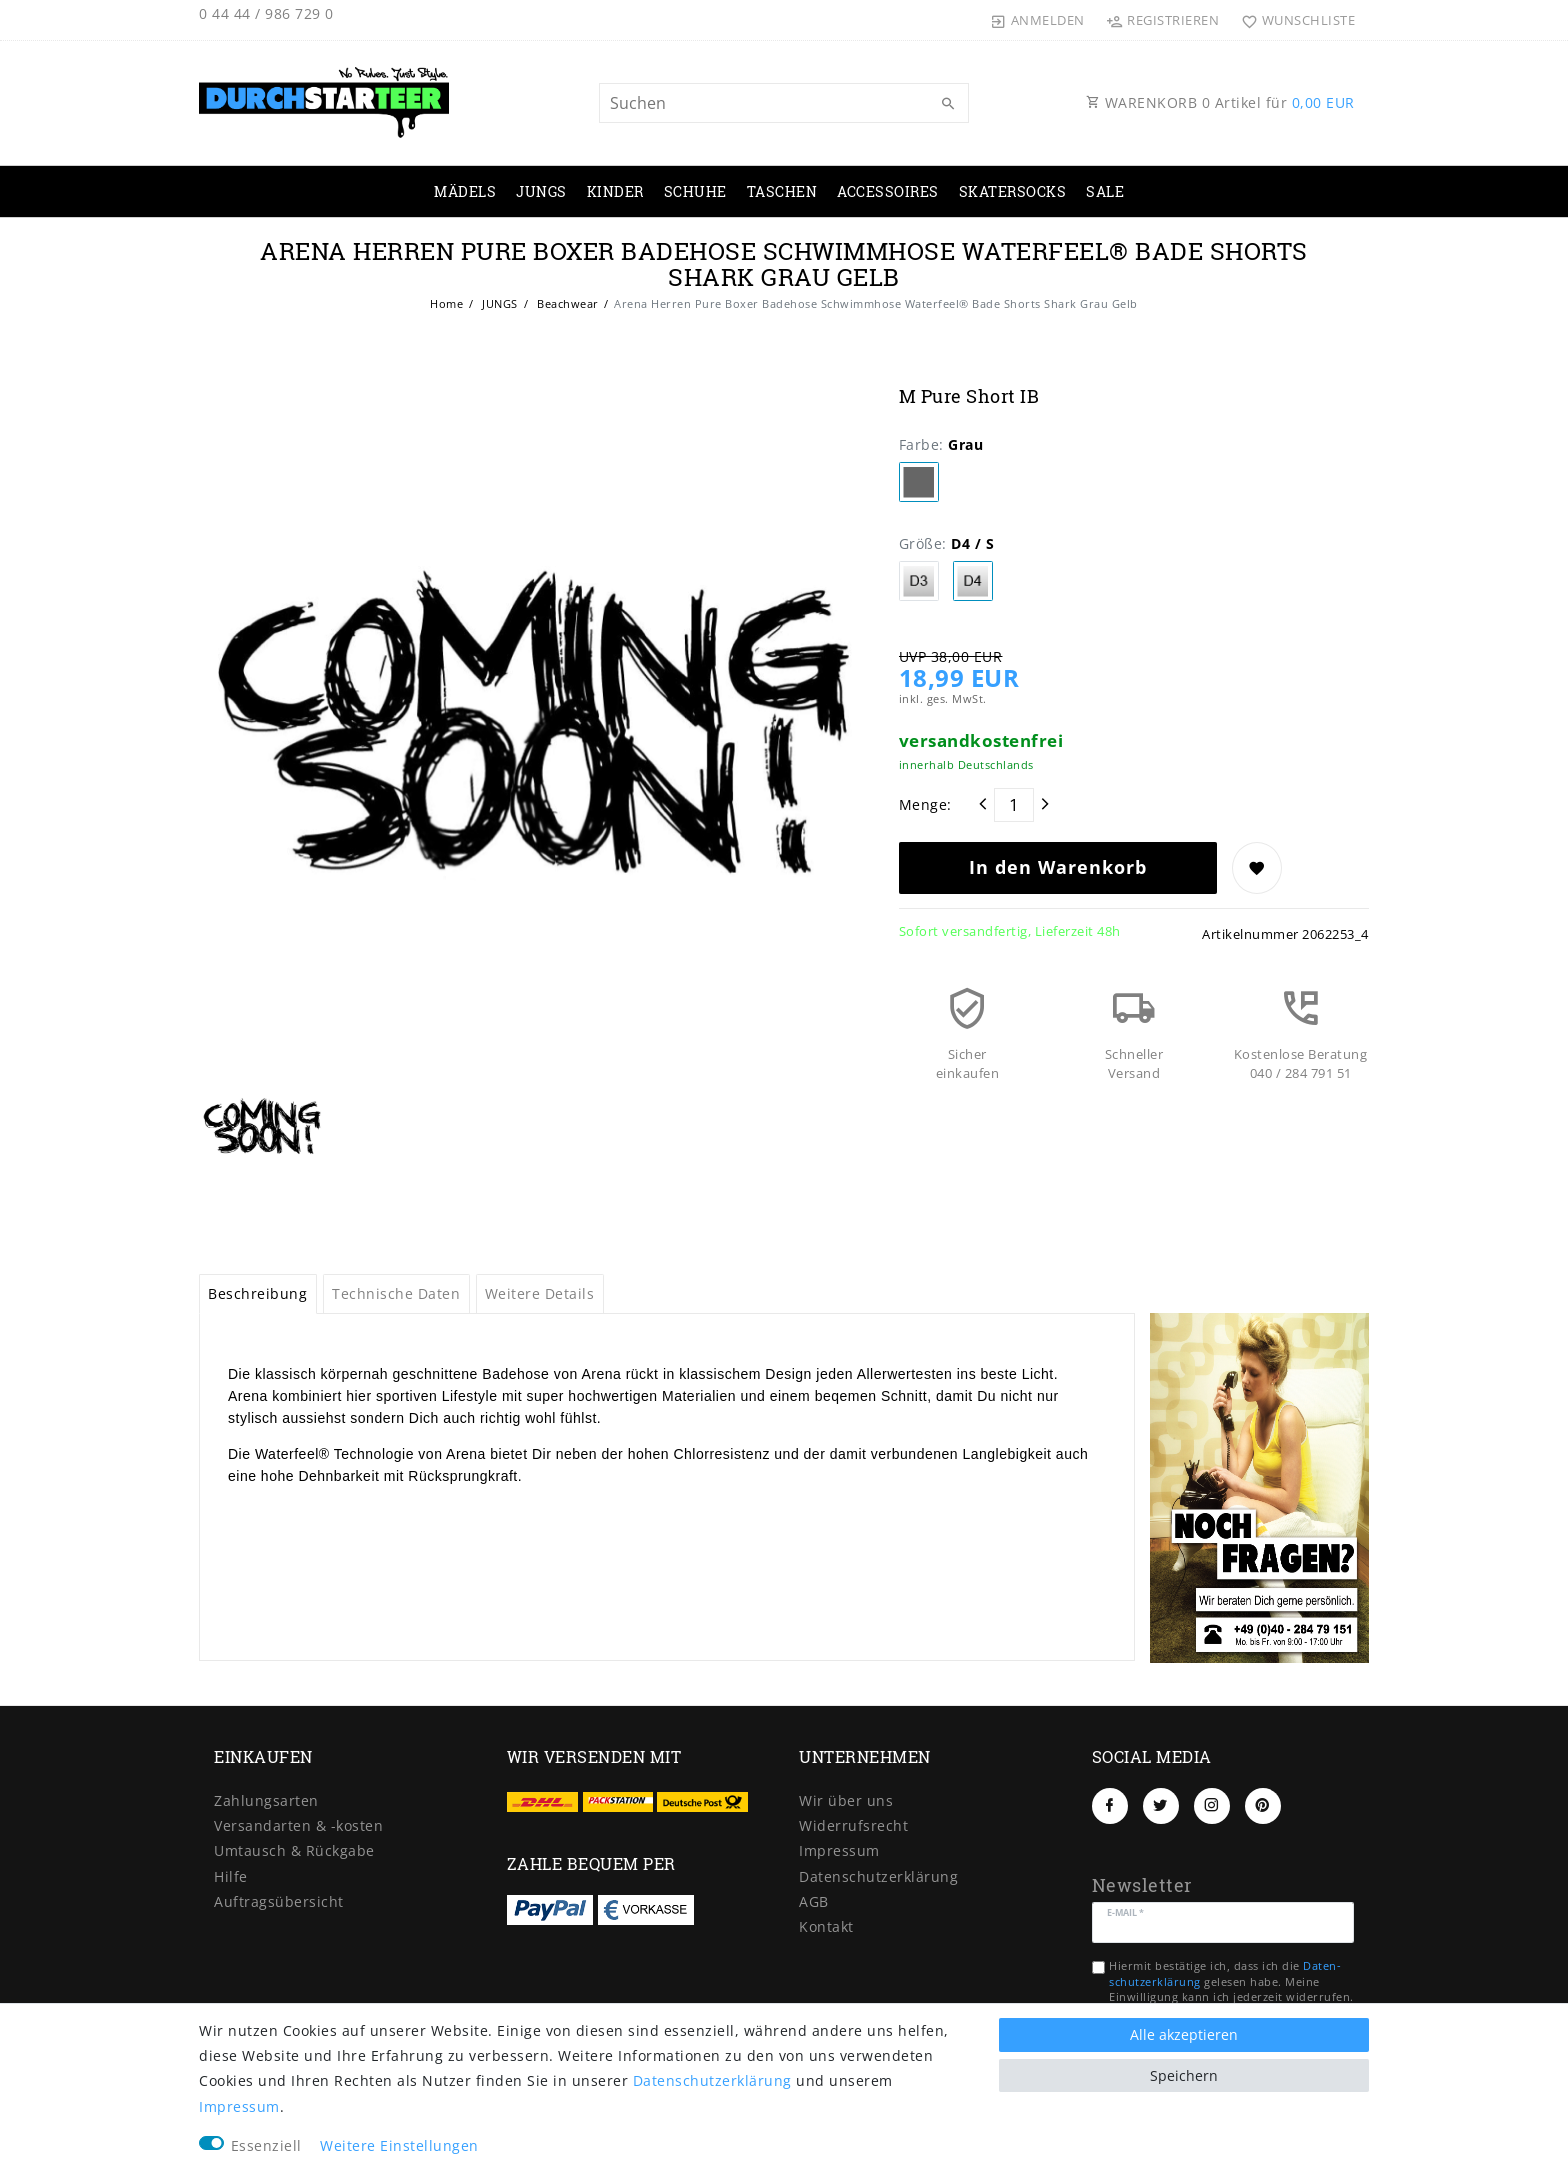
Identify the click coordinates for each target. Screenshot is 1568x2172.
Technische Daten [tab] (396, 1293)
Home (446, 303)
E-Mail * (1126, 1911)
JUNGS (541, 191)
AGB (814, 1901)
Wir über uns (846, 1800)
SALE (1105, 191)
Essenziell (266, 2145)
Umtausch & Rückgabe (294, 1850)
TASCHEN (782, 191)
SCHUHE (695, 191)
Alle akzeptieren (1184, 2034)
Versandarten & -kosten (298, 1825)
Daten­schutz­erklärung (878, 1876)
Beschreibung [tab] (257, 1293)
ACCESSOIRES (888, 191)
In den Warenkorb (1058, 867)
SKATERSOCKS (1013, 191)
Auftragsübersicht (279, 1901)
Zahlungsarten (266, 1800)
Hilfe (231, 1876)
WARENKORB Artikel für (1220, 102)
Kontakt (826, 1926)
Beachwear (566, 303)
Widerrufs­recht (853, 1825)
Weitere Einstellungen (399, 2145)
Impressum (839, 1850)
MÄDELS (465, 191)
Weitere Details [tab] (540, 1293)
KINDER (615, 191)
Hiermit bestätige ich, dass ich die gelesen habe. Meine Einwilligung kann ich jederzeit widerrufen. (1231, 1981)
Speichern (1184, 2075)
